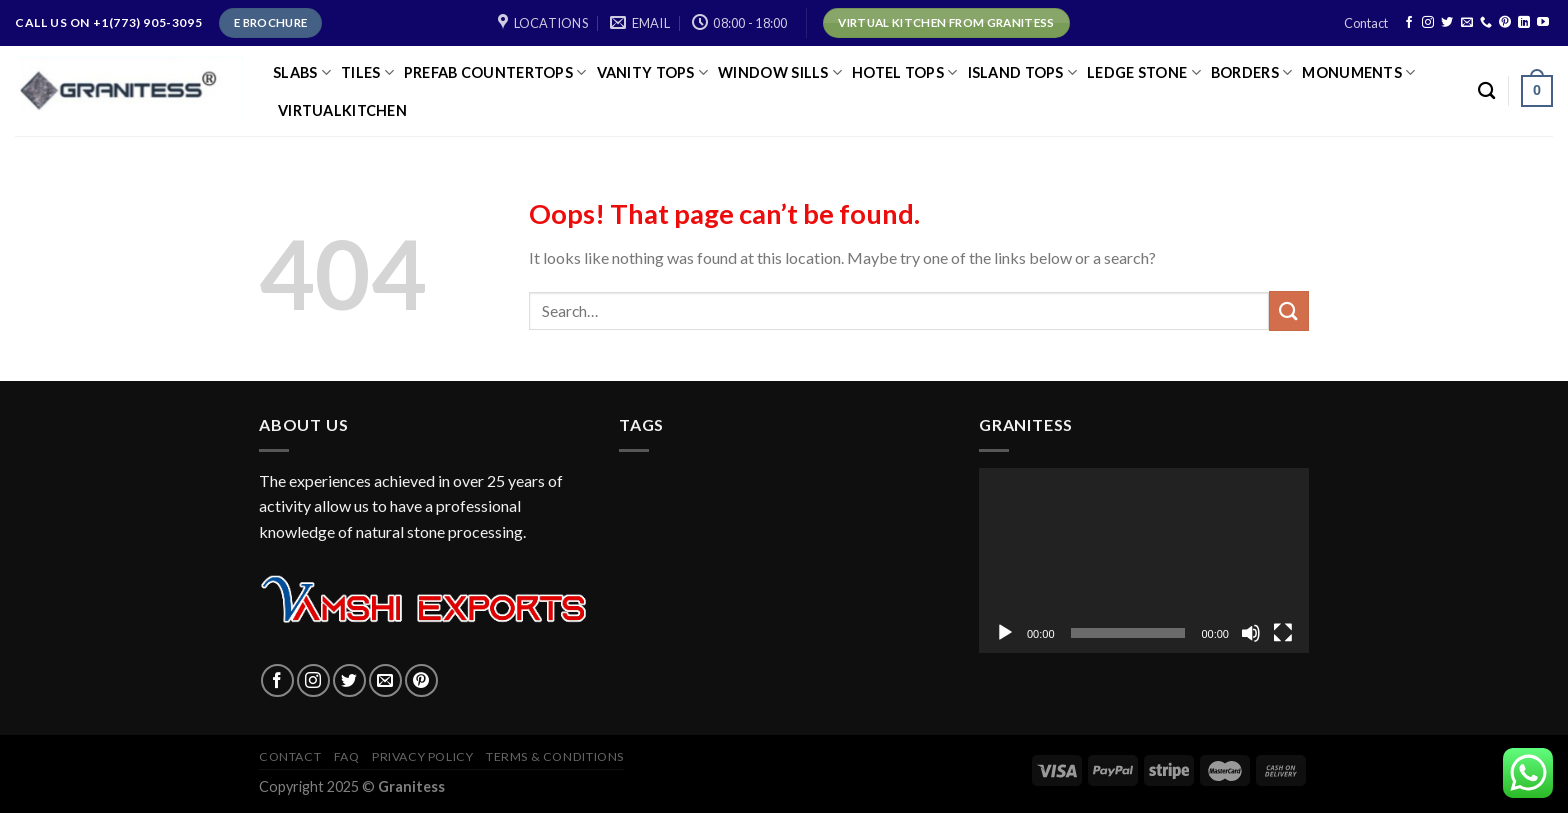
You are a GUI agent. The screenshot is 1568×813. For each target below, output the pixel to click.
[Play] (1005, 633)
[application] (1144, 561)
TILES (367, 72)
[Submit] (1289, 310)
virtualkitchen (342, 110)
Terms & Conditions (555, 756)
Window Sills (780, 72)
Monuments (1358, 72)
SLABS (302, 72)
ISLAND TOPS (1023, 72)
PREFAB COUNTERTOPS (495, 72)
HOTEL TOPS (904, 72)
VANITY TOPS (653, 72)
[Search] (1486, 91)
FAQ (347, 756)
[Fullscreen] (1283, 633)
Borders (1252, 72)
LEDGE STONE (1144, 72)
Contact (1366, 23)
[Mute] (1251, 633)
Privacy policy (423, 756)
